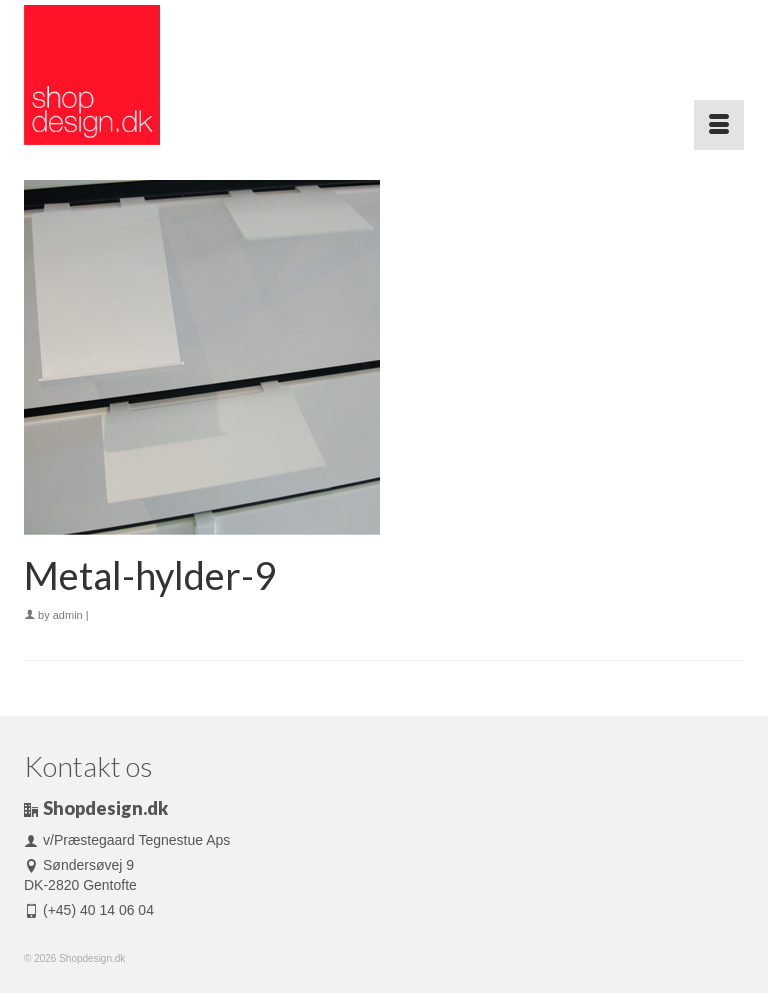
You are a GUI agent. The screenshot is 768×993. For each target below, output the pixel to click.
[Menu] (719, 125)
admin (68, 615)
